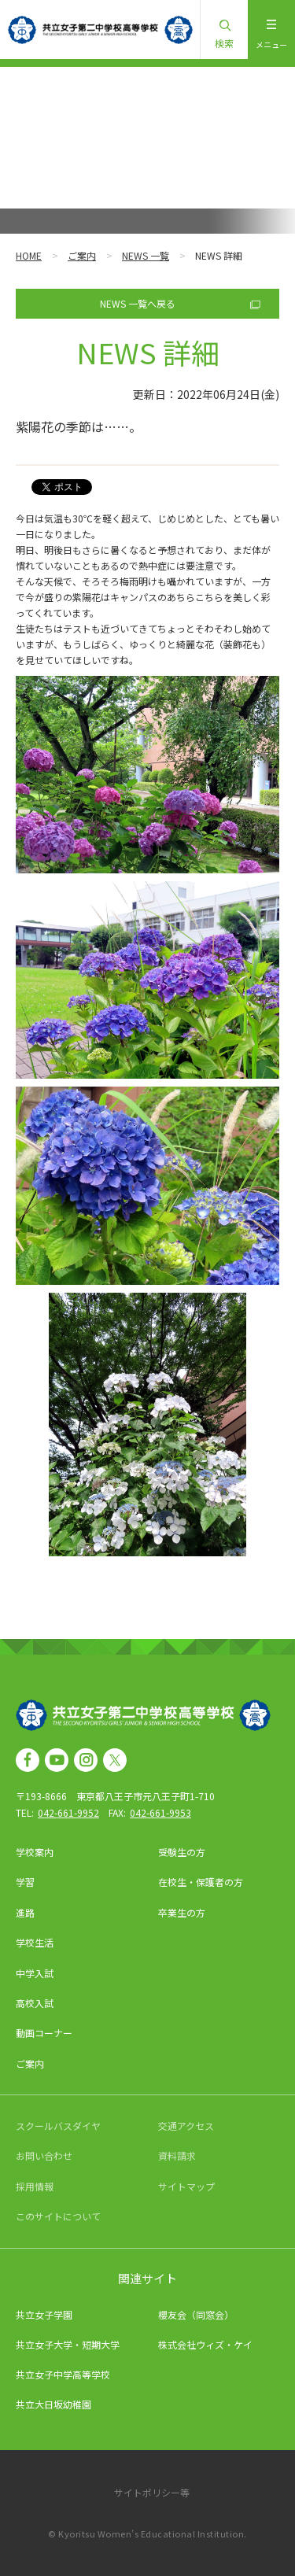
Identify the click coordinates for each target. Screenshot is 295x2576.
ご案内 (82, 255)
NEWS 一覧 (145, 255)
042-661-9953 (160, 1812)
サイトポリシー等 (152, 2492)
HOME (29, 255)
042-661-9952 (68, 1812)
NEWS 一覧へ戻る (137, 303)
